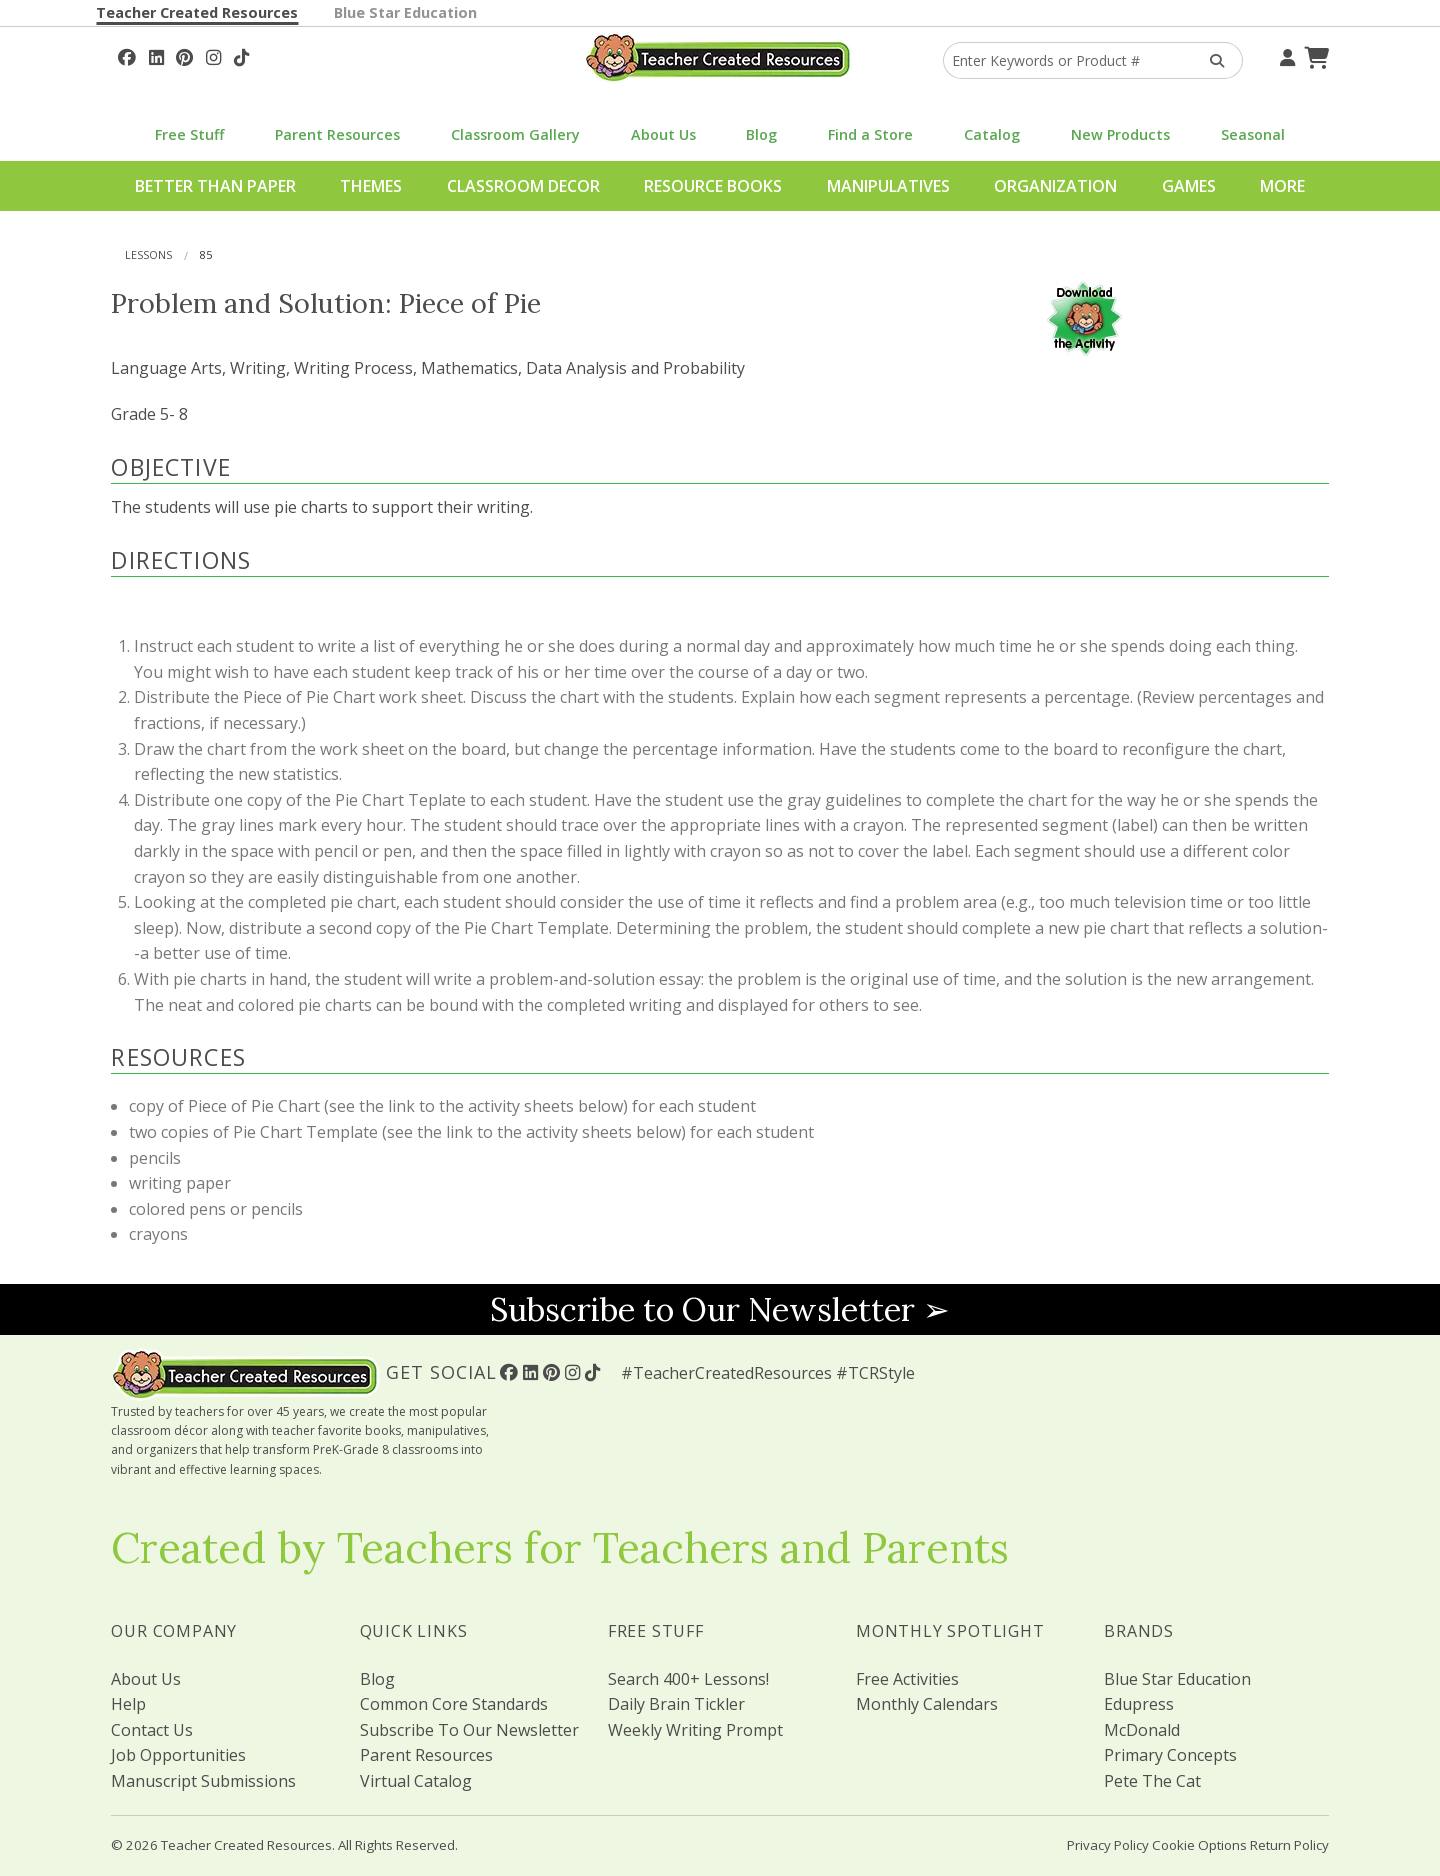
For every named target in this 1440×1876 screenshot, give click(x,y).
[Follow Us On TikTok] (241, 55)
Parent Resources (337, 134)
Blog (761, 134)
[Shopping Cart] (1314, 55)
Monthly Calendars (927, 1704)
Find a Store (870, 134)
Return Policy (1289, 1845)
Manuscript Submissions (203, 1781)
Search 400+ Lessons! (688, 1679)
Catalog (992, 134)
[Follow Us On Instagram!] (213, 55)
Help (128, 1704)
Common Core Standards (454, 1704)
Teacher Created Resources (197, 12)
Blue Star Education (405, 12)
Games (1189, 186)
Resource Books (713, 186)
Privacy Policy (1108, 1845)
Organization (1055, 186)
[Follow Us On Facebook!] (127, 55)
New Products (1120, 134)
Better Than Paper (215, 186)
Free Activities (907, 1679)
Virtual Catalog (416, 1781)
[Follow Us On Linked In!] (156, 55)
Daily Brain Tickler (676, 1704)
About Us (663, 134)
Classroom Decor (523, 186)
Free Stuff (189, 134)
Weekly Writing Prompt (695, 1730)
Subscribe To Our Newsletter (469, 1730)
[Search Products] (1210, 60)
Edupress (1139, 1704)
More (1282, 186)
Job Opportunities (178, 1755)
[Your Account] (1285, 55)
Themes (371, 186)
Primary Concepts (1170, 1755)
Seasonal (1253, 134)
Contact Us (152, 1730)
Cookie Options (1199, 1845)
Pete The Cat (1152, 1781)
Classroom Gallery (515, 134)
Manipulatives (888, 186)
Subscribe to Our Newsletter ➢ (720, 1309)
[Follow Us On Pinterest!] (184, 55)
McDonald (1142, 1730)
